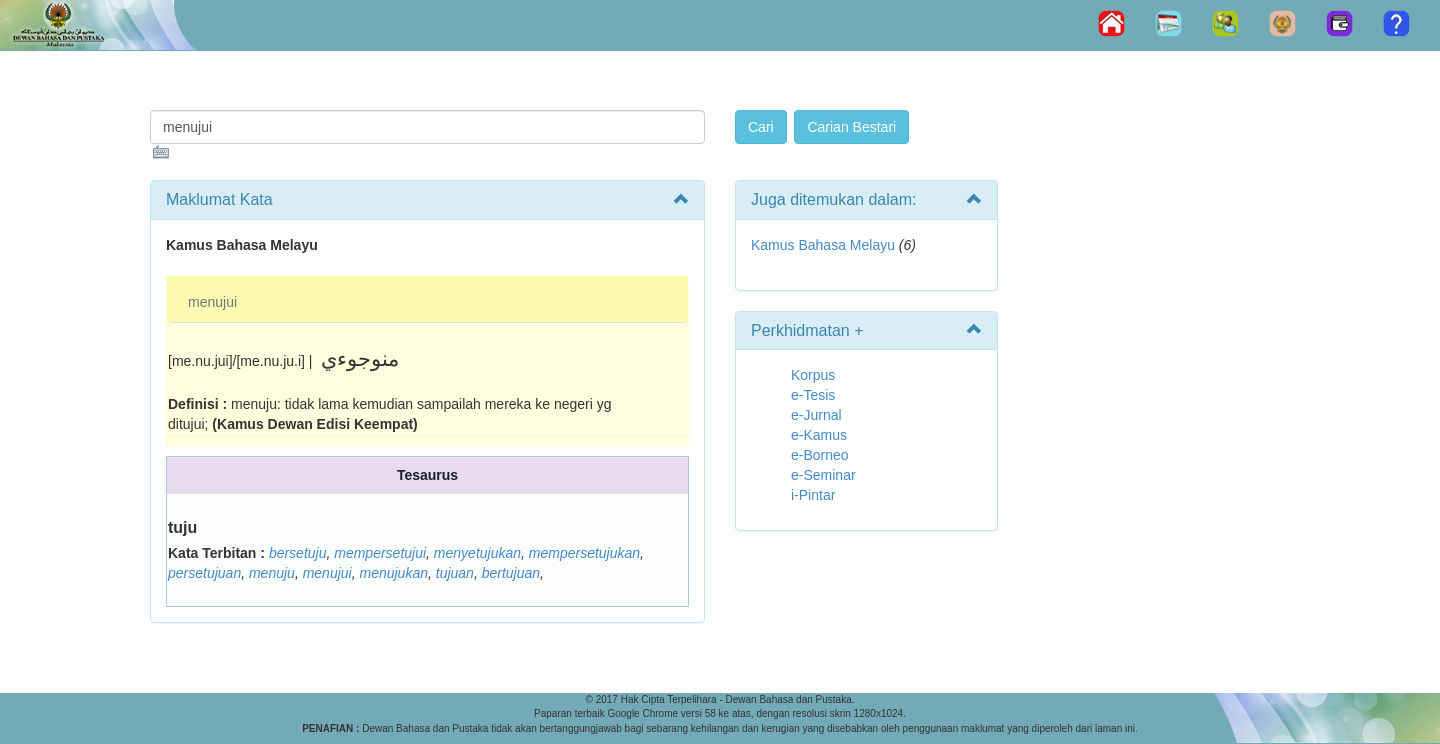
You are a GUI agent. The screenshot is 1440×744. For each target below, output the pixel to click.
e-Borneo (820, 455)
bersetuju (298, 553)
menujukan (393, 573)
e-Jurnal (816, 415)
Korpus (813, 375)
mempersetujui (380, 553)
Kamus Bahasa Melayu (825, 245)
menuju (272, 573)
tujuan (455, 573)
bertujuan (511, 573)
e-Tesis (813, 395)
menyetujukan (477, 553)
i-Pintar (813, 495)
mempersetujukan (584, 553)
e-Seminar (823, 475)
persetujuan (204, 573)
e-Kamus (819, 435)
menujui (212, 302)
